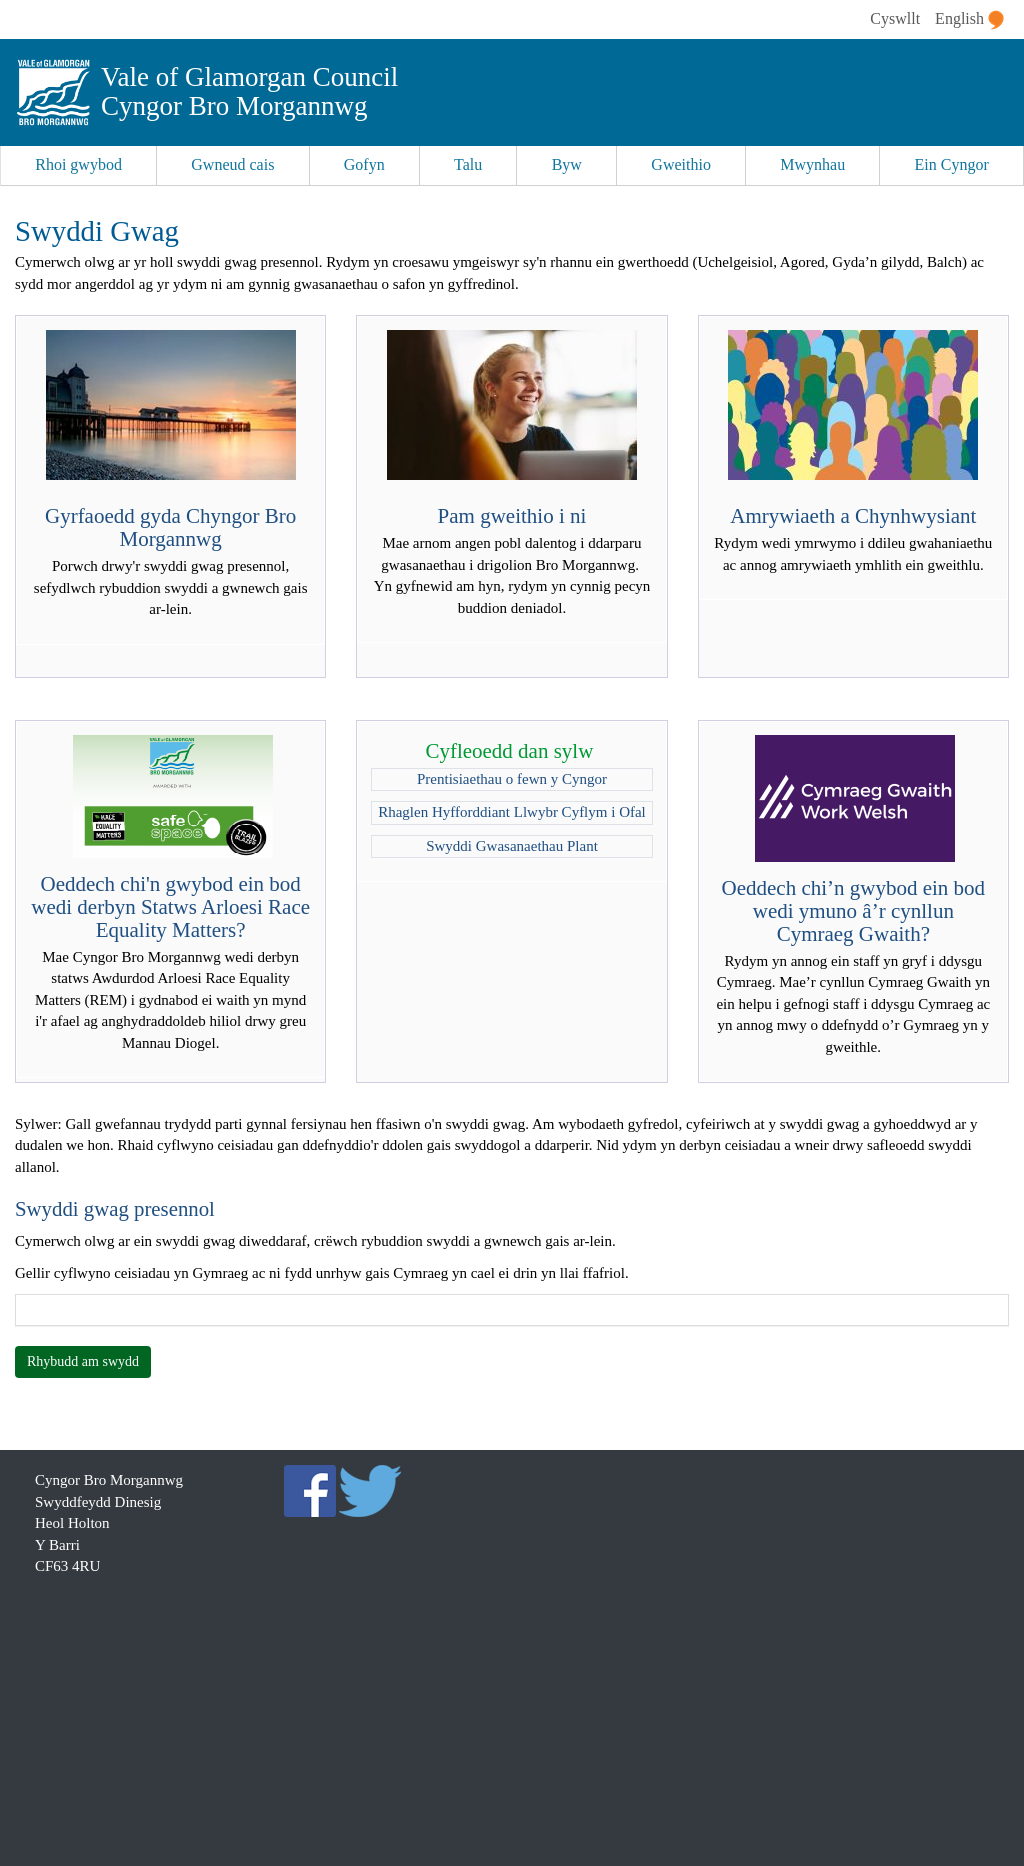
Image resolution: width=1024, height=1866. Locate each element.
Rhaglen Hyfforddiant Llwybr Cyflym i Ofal (512, 812)
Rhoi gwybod (78, 164)
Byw (567, 164)
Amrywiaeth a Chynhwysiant (853, 516)
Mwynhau (812, 164)
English (969, 20)
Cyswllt (895, 18)
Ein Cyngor (952, 164)
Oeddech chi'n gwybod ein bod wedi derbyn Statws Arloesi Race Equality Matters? (170, 907)
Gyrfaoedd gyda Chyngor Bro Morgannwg (170, 527)
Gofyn (364, 164)
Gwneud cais (232, 164)
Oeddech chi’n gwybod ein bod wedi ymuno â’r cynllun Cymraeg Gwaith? (854, 911)
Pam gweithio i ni (512, 516)
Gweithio (681, 164)
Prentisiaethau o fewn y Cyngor (512, 779)
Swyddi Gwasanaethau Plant (512, 846)
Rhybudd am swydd (83, 1361)
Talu (468, 164)
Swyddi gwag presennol (115, 1208)
